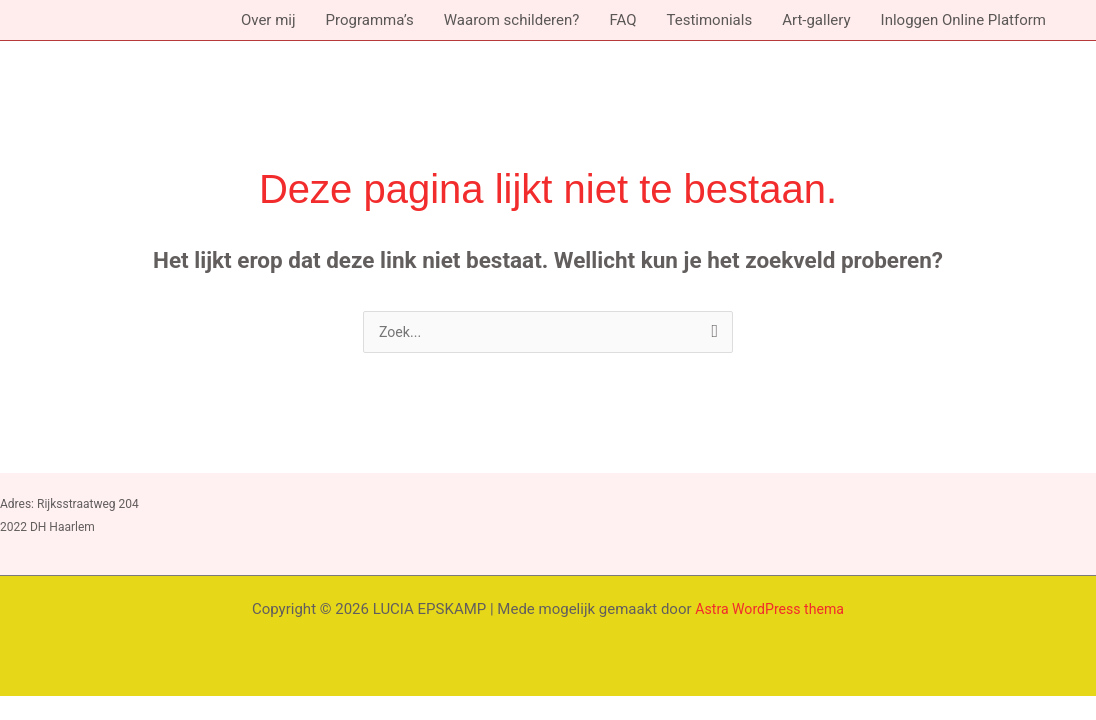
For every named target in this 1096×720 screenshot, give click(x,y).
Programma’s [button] (370, 20)
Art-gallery (816, 20)
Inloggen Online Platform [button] (963, 20)
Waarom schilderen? (512, 20)
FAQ (622, 20)
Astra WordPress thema (770, 611)
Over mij (268, 20)
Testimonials (709, 20)
